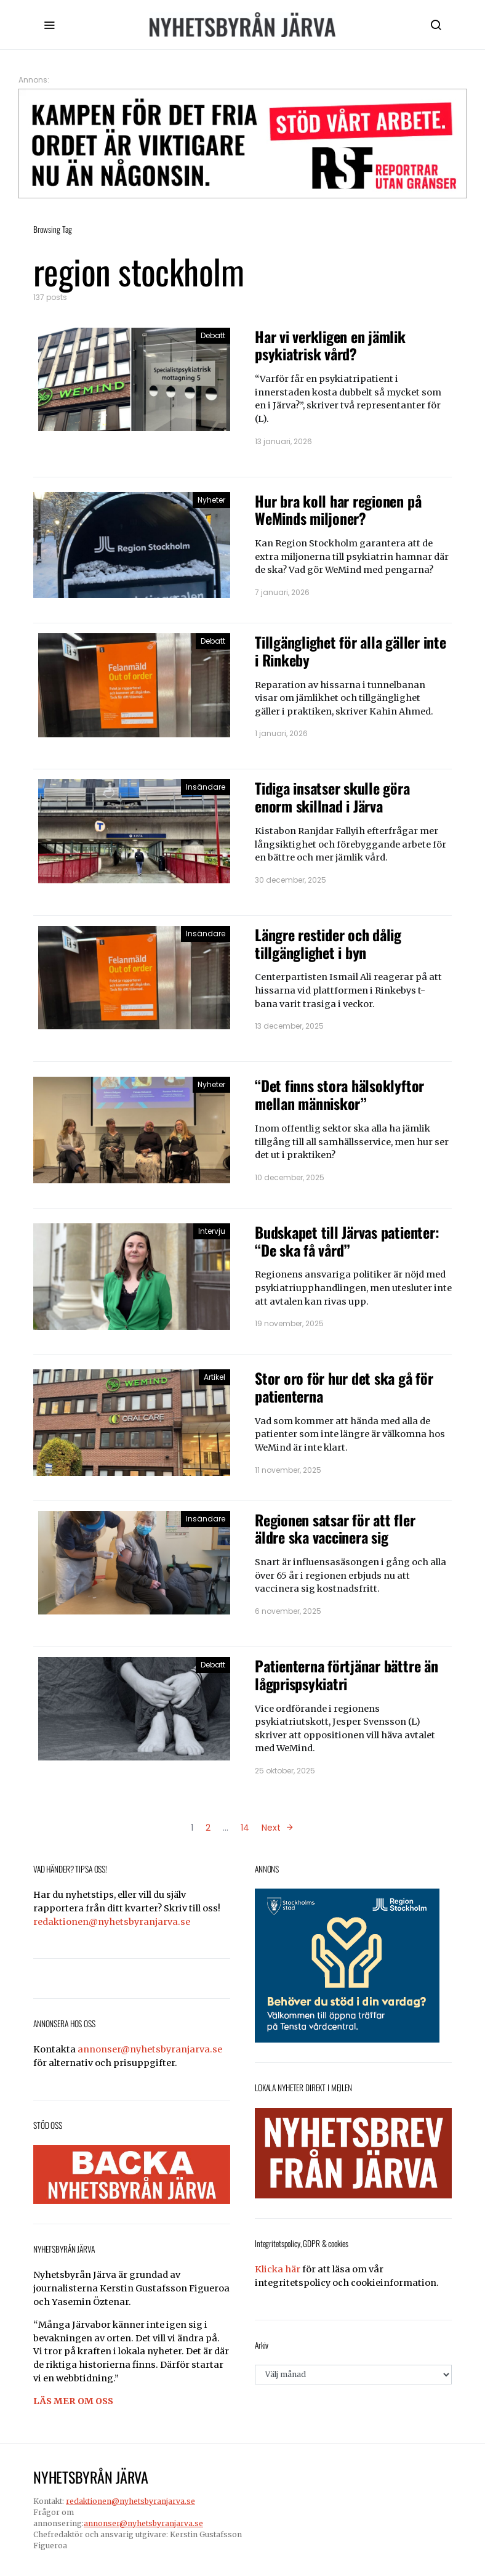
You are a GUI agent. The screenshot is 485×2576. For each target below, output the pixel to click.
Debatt (213, 335)
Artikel (214, 1377)
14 (245, 1827)
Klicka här (277, 2269)
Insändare (205, 787)
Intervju (211, 1231)
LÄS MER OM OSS (73, 2401)
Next (271, 1827)
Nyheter (211, 500)
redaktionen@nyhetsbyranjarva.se (111, 1921)
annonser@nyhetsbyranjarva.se (150, 2049)
